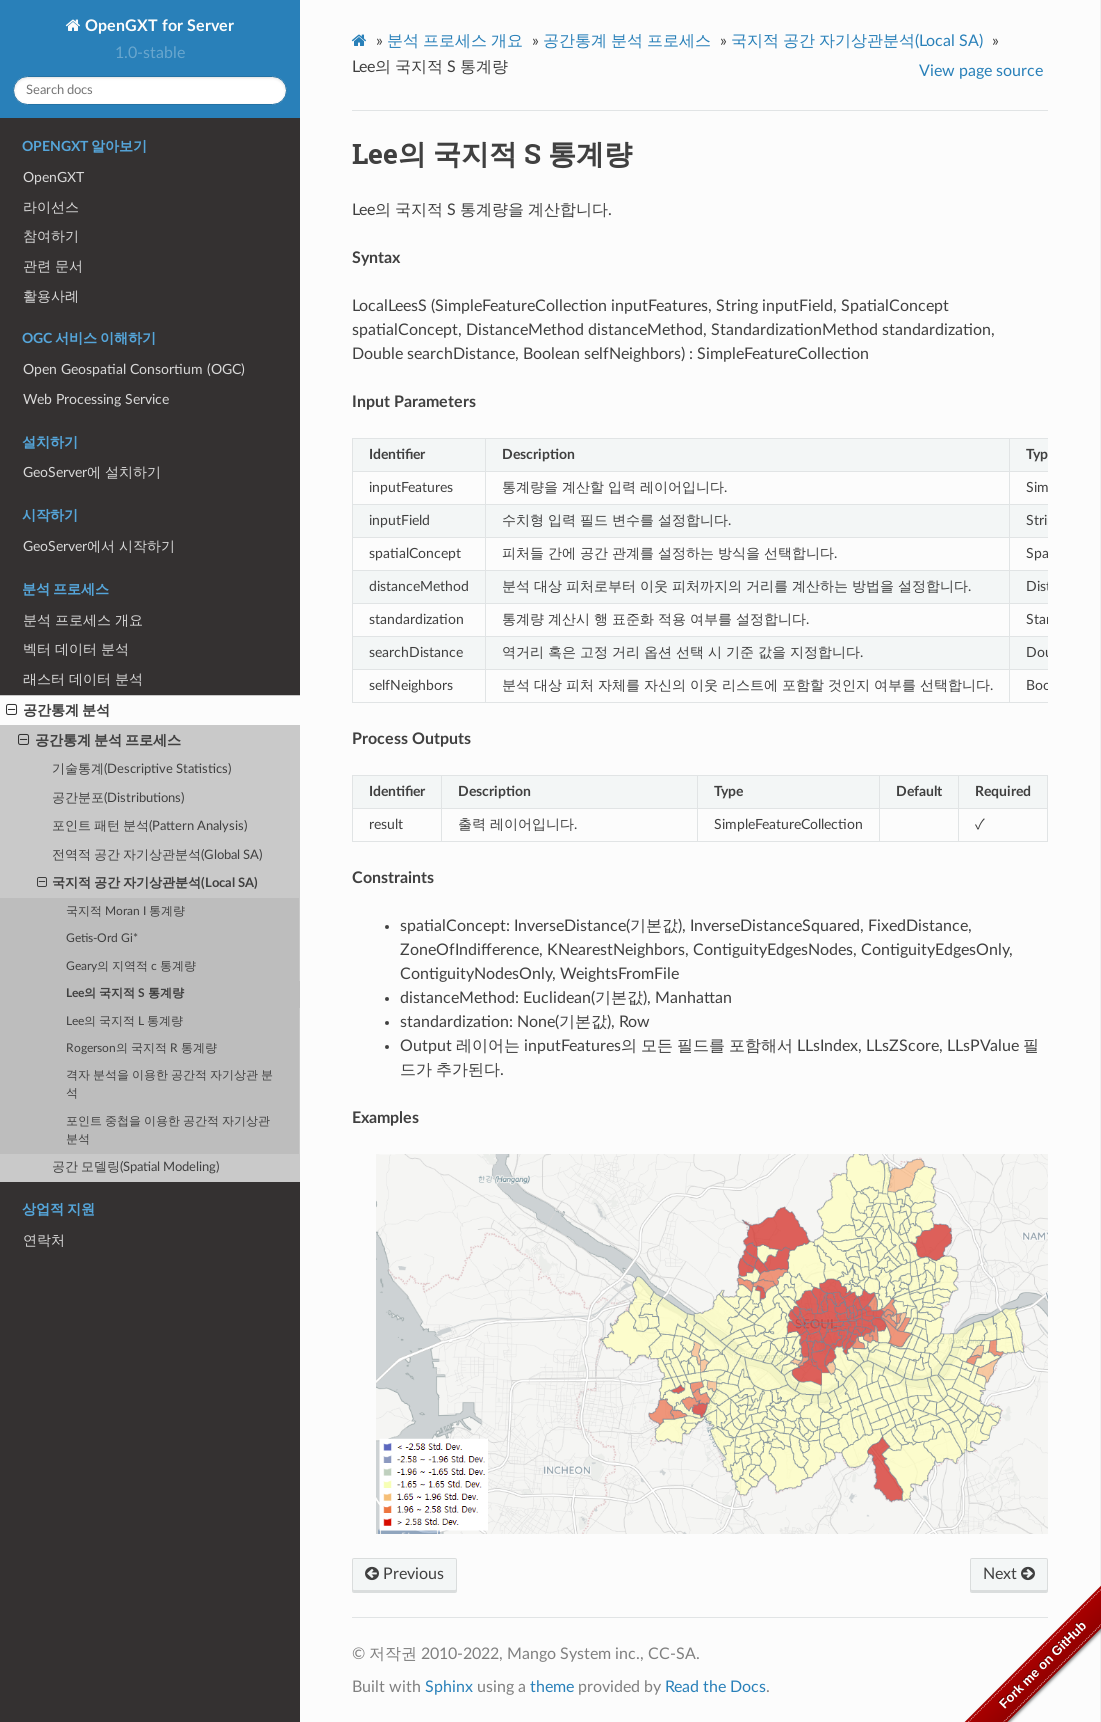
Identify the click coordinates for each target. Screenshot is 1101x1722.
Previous (404, 1574)
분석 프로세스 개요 (83, 620)
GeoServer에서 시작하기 (99, 546)
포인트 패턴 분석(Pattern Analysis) (149, 826)
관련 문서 (53, 266)
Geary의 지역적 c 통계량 (131, 966)
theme (552, 1687)
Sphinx (449, 1687)
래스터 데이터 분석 (83, 679)
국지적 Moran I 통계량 (125, 911)
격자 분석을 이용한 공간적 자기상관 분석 (169, 1084)
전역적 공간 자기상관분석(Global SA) (157, 855)
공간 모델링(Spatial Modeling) (135, 1167)
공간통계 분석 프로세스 (99, 741)
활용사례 (51, 296)
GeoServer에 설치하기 (92, 472)
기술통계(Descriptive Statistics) (141, 769)
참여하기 (51, 236)
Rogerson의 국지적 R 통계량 (141, 1048)
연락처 (44, 1240)
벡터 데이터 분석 (76, 649)
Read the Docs (715, 1687)
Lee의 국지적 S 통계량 (125, 993)
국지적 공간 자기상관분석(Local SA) (148, 884)
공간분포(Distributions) (118, 798)
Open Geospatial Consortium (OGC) (134, 369)
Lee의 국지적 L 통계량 (124, 1021)
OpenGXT (53, 177)
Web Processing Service (96, 399)
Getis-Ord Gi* (102, 938)
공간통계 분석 (58, 711)
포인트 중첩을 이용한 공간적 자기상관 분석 (168, 1130)
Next (1009, 1574)
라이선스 (51, 207)
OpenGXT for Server (157, 26)
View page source (981, 71)
